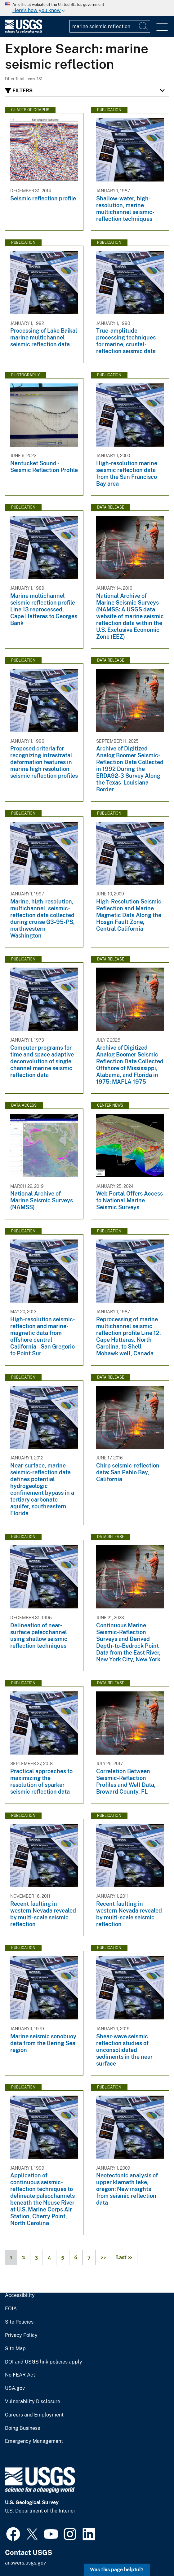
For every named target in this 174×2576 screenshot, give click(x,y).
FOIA (11, 2308)
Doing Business (22, 2428)
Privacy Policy (21, 2335)
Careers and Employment (34, 2415)
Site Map (15, 2348)
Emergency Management (34, 2441)
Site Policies (19, 2322)
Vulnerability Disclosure (32, 2401)
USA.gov (15, 2388)
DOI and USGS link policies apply (43, 2362)
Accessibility (20, 2295)
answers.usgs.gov (25, 2563)
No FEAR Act (20, 2375)
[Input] (109, 26)
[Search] (144, 26)
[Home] (23, 32)
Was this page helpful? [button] (117, 2570)
